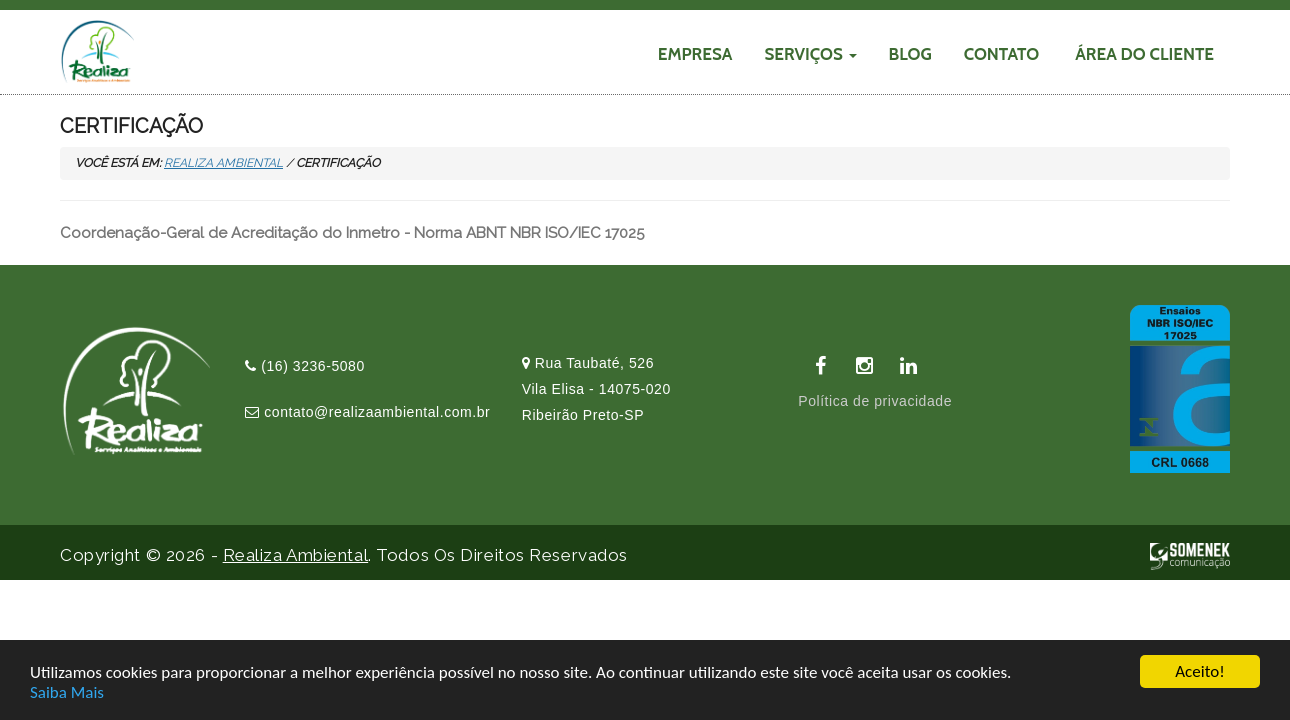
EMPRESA (695, 54)
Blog (910, 54)
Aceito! (1199, 672)
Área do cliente (1144, 54)
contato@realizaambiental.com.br (367, 412)
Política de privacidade (875, 401)
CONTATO (1002, 54)
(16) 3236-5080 (305, 366)
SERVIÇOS (810, 54)
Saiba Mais (67, 692)
